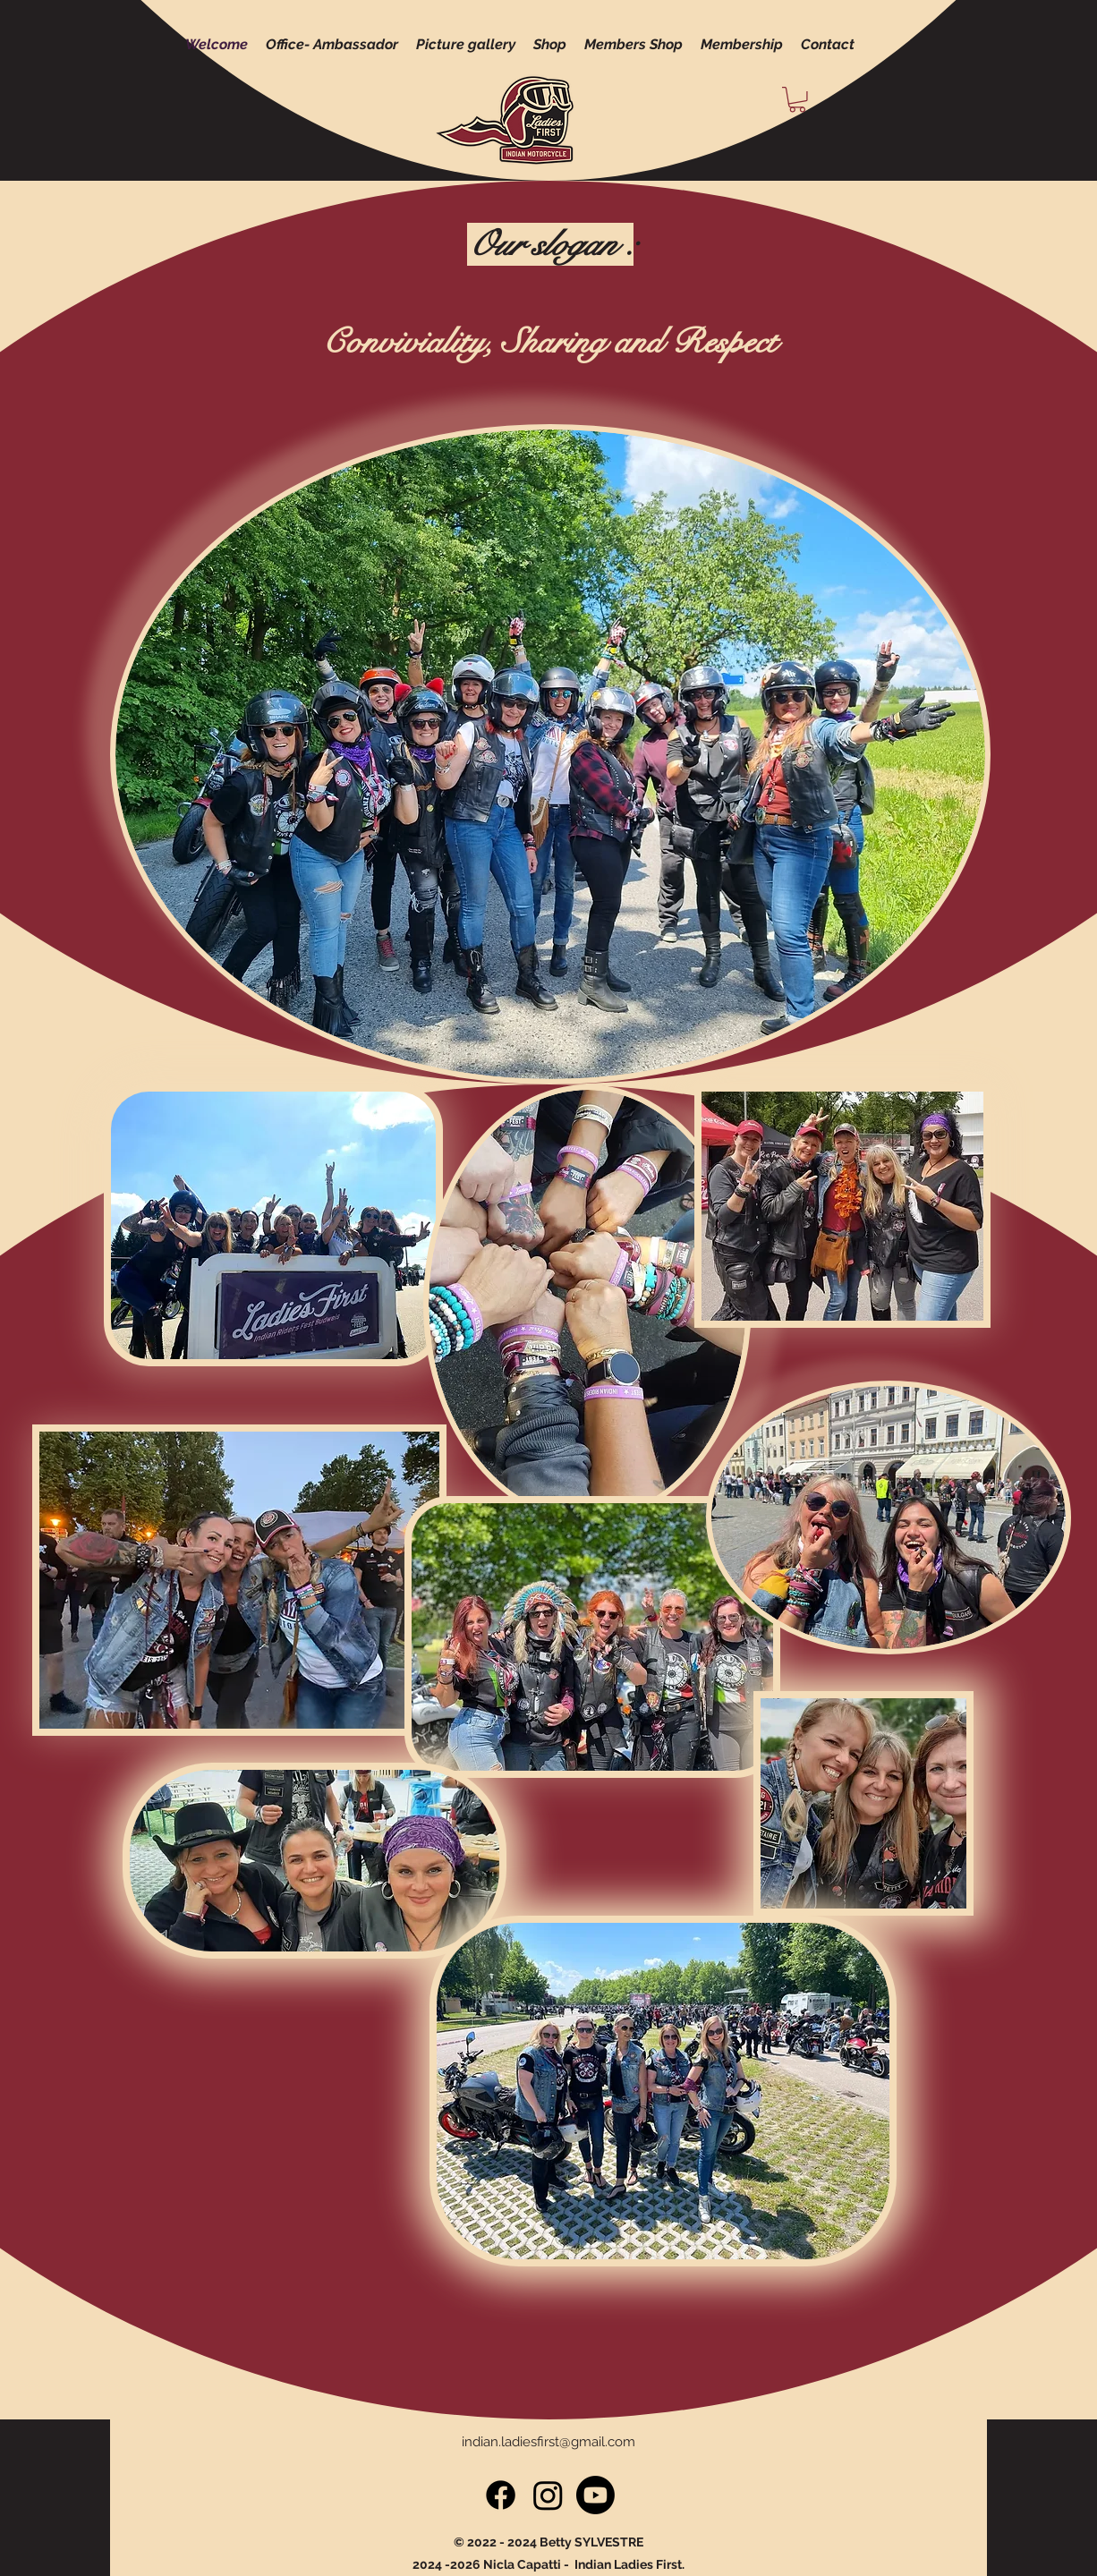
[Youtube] (595, 2495)
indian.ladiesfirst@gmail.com (548, 2442)
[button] (797, 100)
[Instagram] (548, 2495)
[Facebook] (500, 2495)
